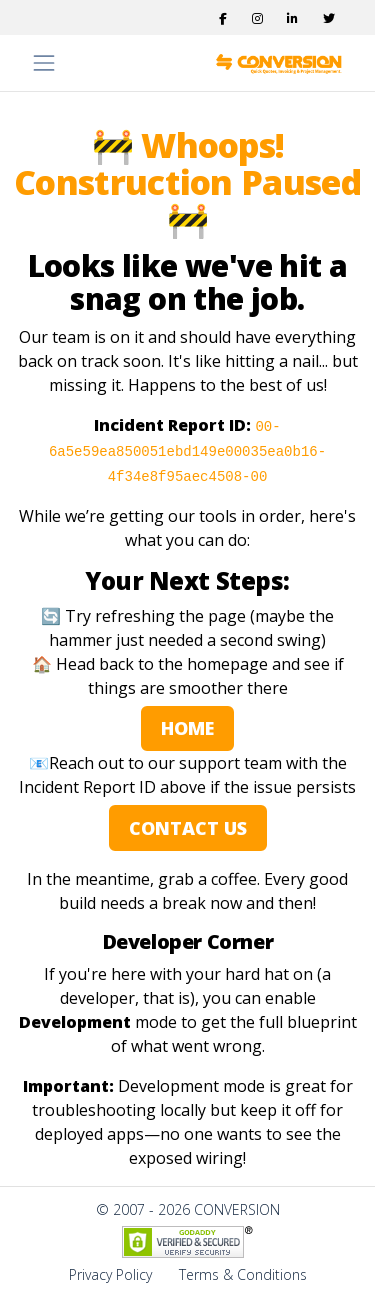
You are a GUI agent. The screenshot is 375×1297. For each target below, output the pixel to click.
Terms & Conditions (243, 1274)
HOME (187, 728)
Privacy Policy (110, 1274)
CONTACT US (188, 828)
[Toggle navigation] (44, 63)
